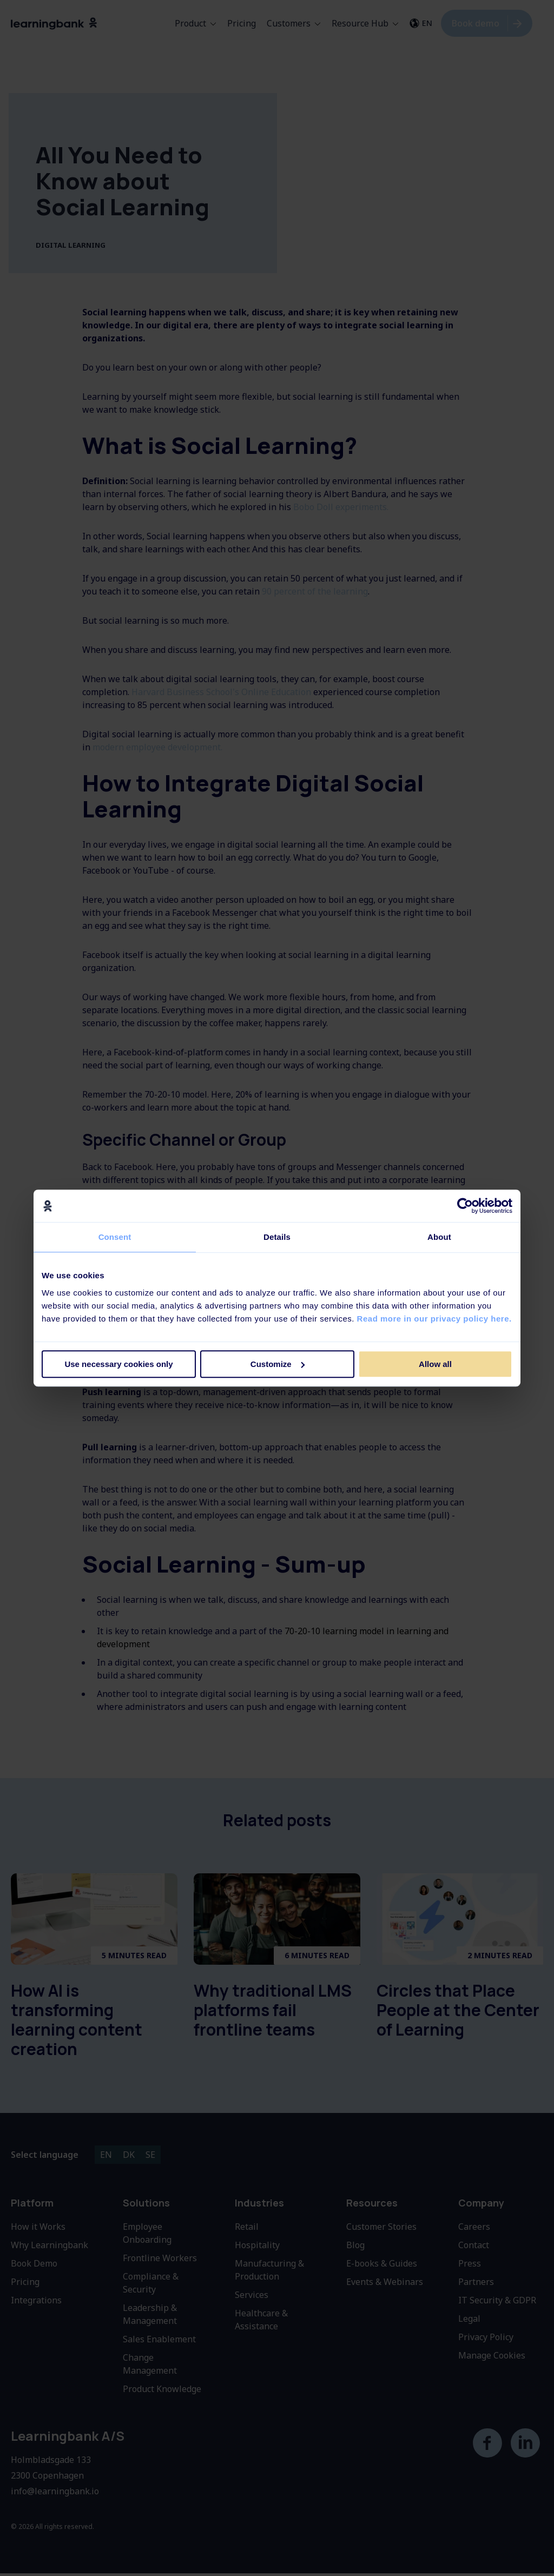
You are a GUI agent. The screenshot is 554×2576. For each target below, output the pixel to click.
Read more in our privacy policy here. (434, 1318)
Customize (277, 1364)
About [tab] (439, 1236)
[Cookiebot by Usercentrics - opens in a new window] (465, 1206)
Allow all (435, 1364)
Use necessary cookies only (118, 1364)
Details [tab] (277, 1236)
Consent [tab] (114, 1236)
